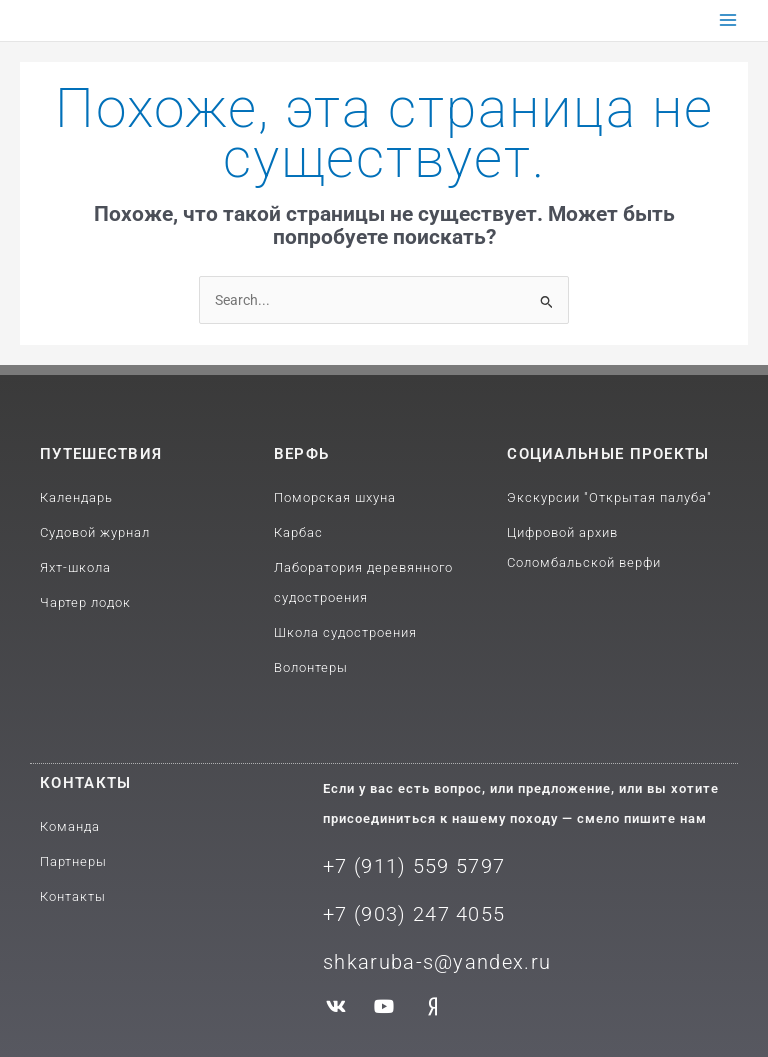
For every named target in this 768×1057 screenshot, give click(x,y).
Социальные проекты (608, 454)
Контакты (85, 783)
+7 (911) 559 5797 (414, 866)
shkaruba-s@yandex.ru (437, 962)
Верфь (302, 454)
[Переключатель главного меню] (728, 20)
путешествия (101, 454)
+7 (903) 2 (374, 914)
